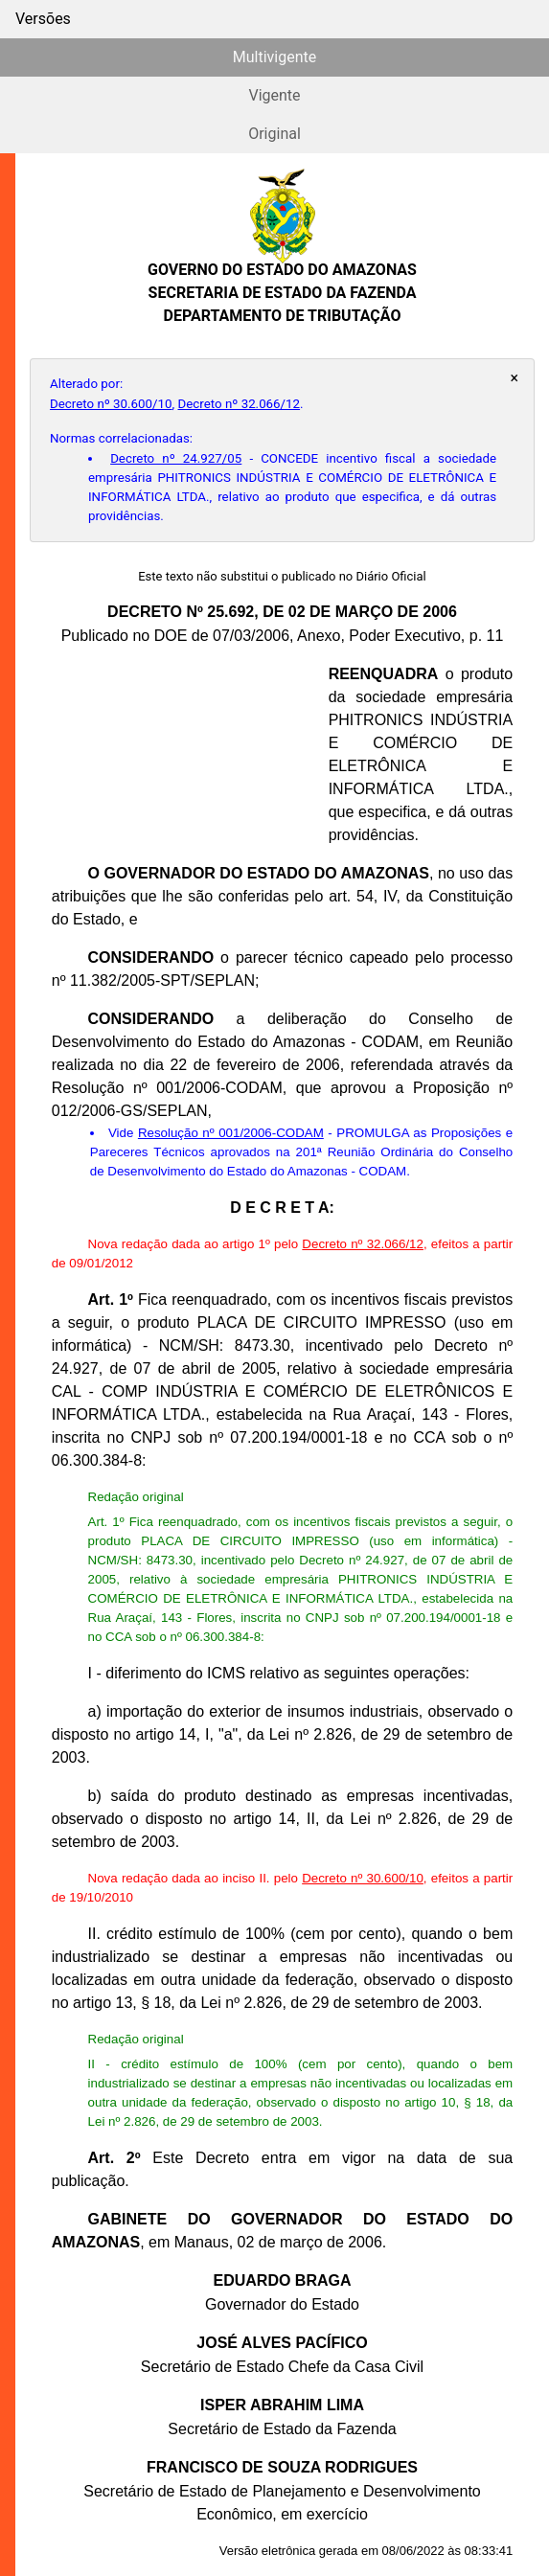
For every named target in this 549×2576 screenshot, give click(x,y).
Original (274, 134)
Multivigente (274, 57)
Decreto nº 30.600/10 (111, 404)
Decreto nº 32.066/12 (239, 404)
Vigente (274, 95)
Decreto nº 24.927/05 (175, 458)
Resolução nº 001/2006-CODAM (231, 1133)
